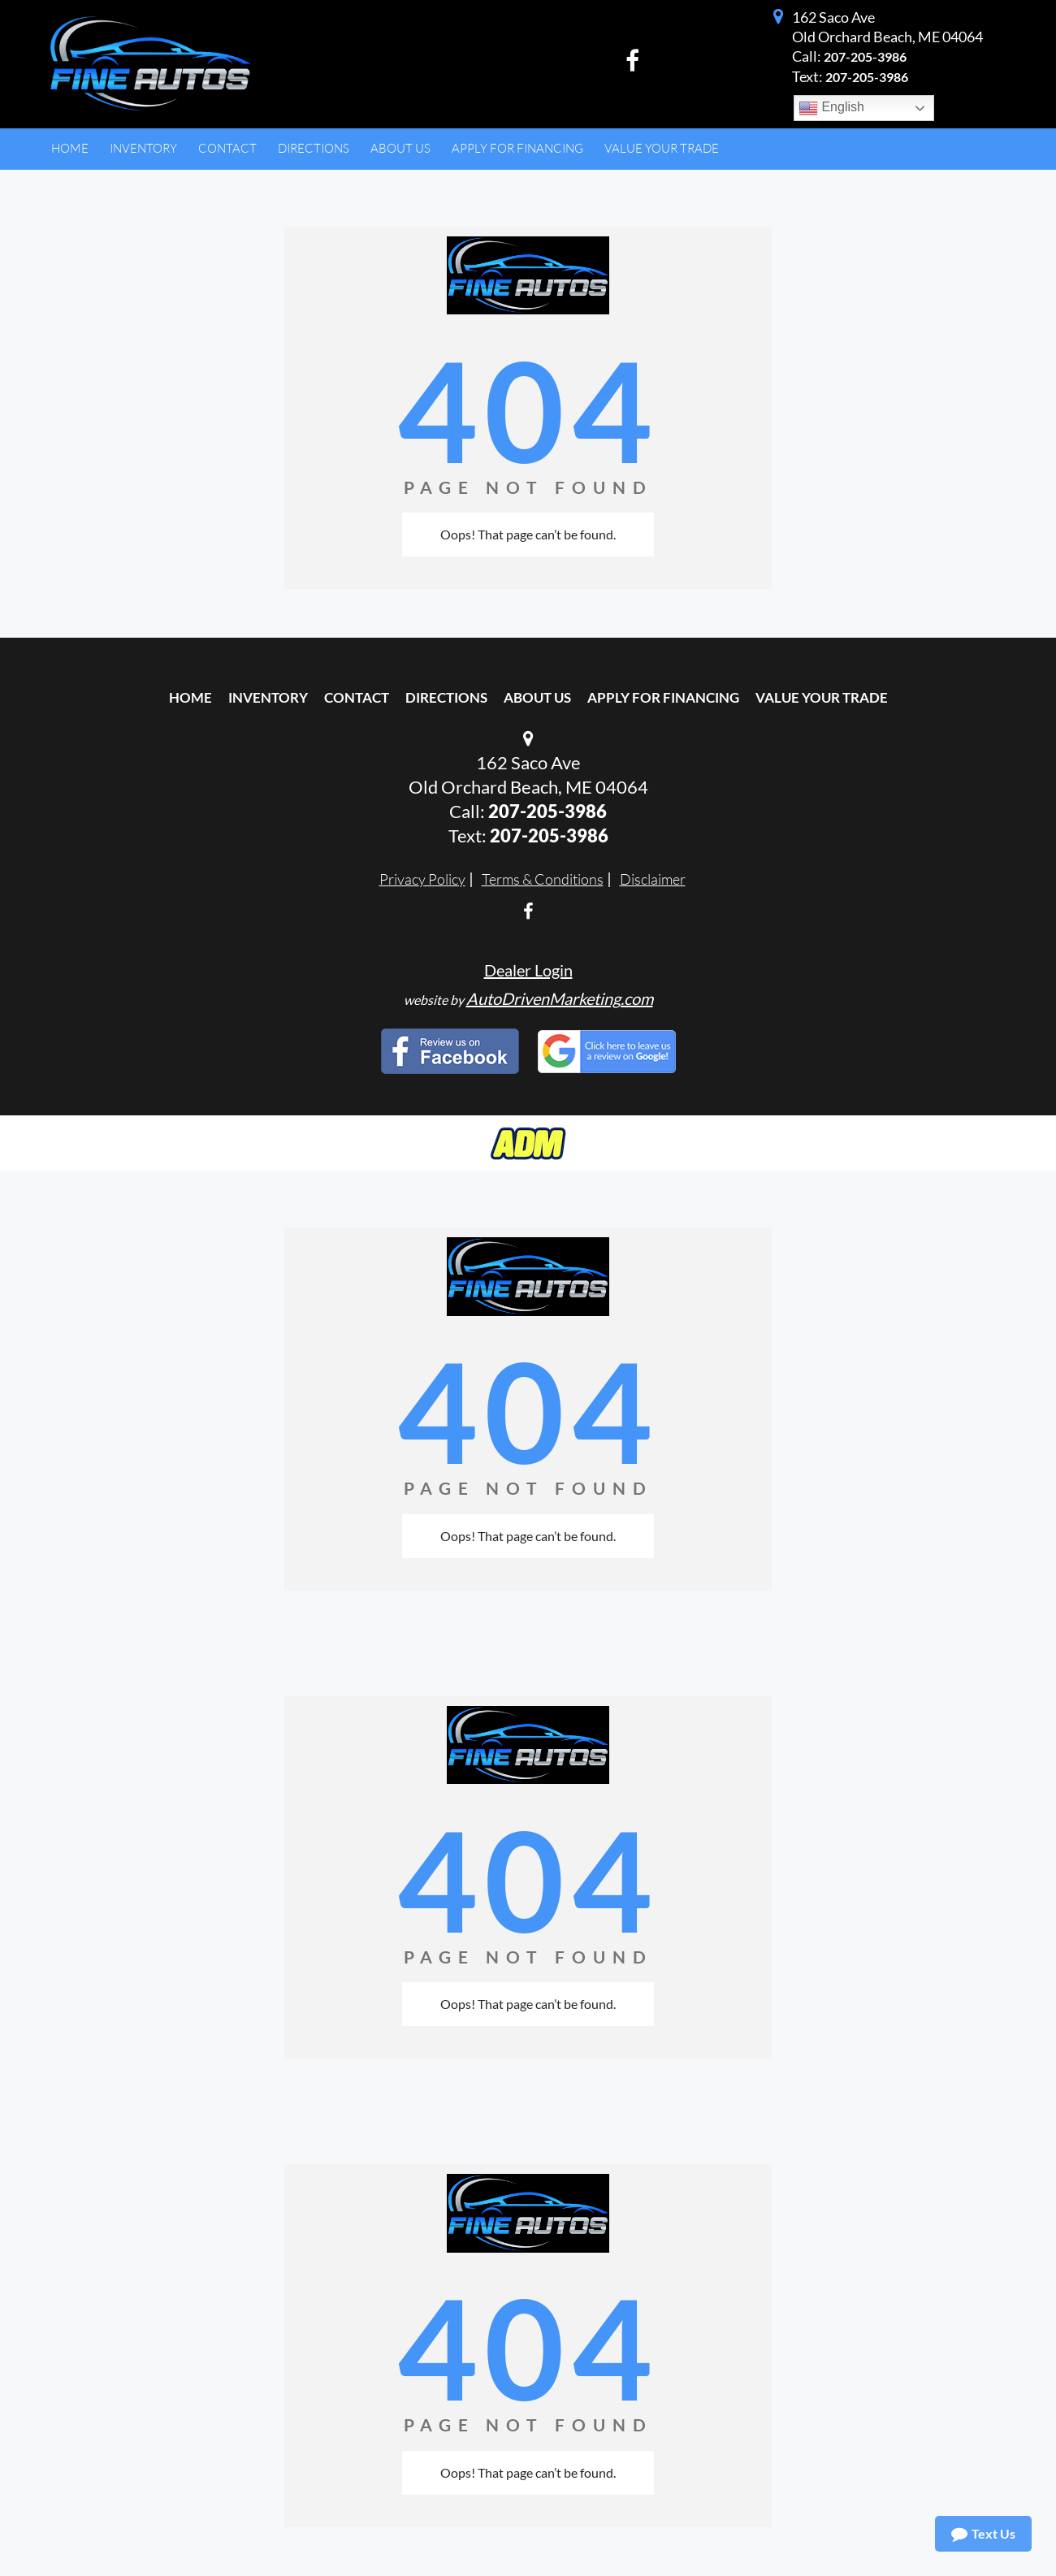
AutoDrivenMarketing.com (559, 998)
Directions (446, 697)
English (831, 108)
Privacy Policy (422, 879)
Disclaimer (653, 879)
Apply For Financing (663, 697)
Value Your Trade (821, 697)
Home (190, 697)
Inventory (268, 697)
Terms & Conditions (543, 879)
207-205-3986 (865, 56)
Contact (356, 697)
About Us (537, 697)
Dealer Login (528, 970)
